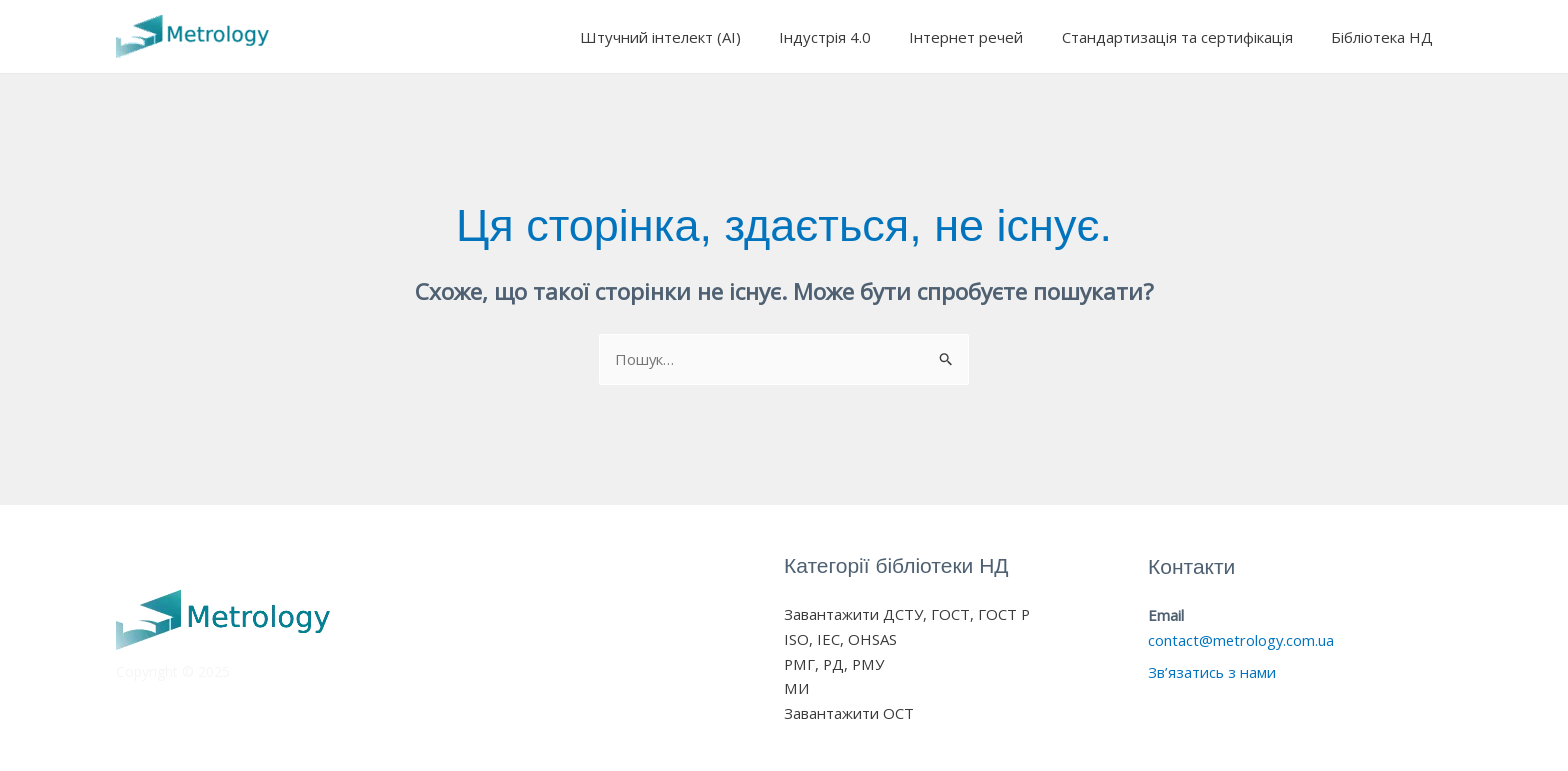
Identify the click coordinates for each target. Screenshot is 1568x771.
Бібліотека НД (1386, 37)
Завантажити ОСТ (849, 714)
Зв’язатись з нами (1212, 673)
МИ (796, 689)
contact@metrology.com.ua (1242, 640)
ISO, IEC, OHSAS (840, 639)
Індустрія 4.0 (854, 37)
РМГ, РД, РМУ (834, 664)
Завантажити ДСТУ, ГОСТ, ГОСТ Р (907, 615)
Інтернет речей (987, 37)
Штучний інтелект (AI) (697, 37)
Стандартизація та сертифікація (1189, 37)
